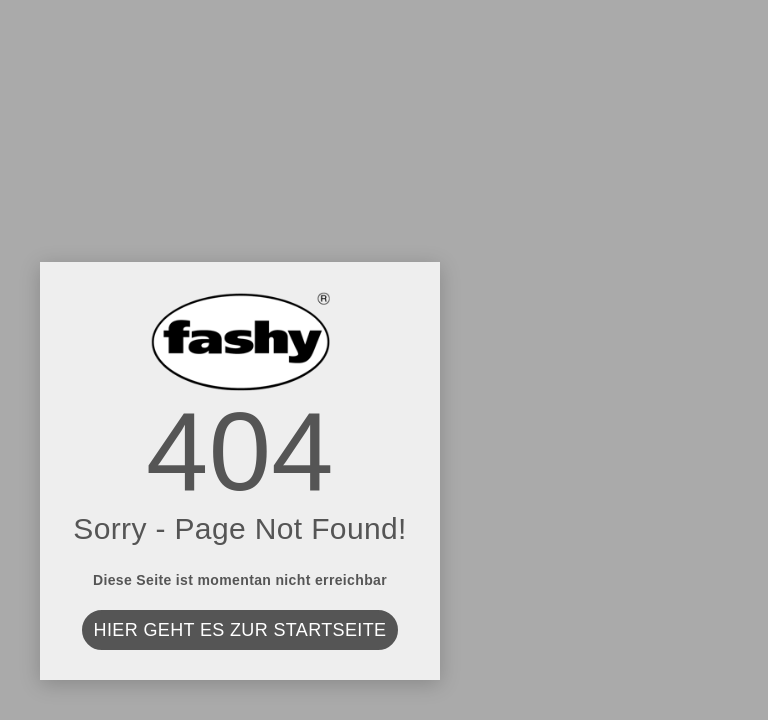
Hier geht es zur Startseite (240, 630)
